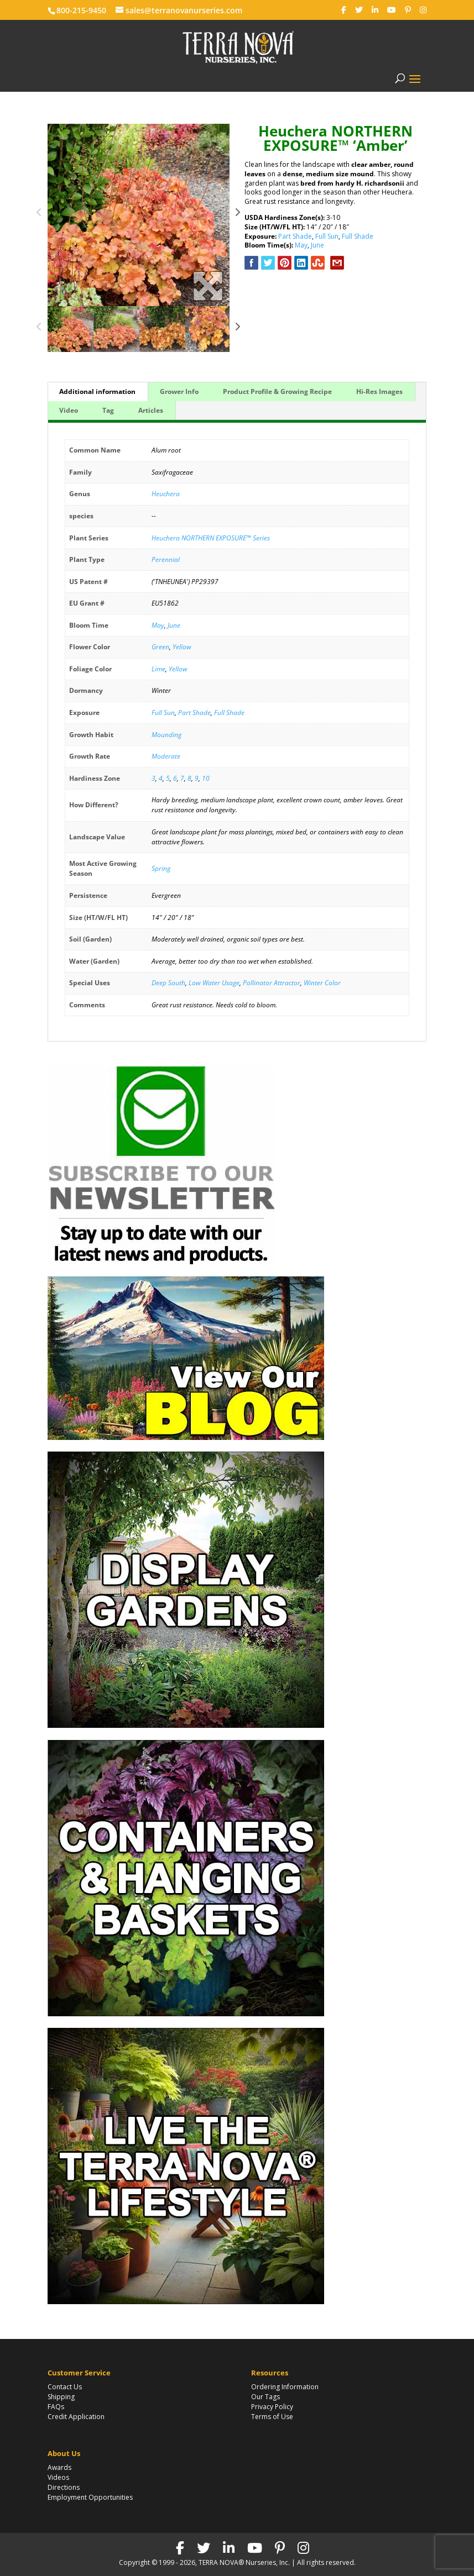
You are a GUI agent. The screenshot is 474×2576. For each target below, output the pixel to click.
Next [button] (237, 215)
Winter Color (322, 982)
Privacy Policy (272, 2406)
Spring (161, 868)
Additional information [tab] (97, 391)
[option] (139, 215)
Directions (64, 2487)
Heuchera (166, 493)
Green (160, 646)
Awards (59, 2467)
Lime (158, 669)
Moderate (166, 756)
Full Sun (326, 236)
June (317, 245)
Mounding (166, 734)
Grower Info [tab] (179, 391)
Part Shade (295, 236)
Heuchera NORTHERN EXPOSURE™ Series (211, 538)
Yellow (182, 646)
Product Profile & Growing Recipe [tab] (277, 391)
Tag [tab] (108, 410)
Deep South (168, 982)
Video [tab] (68, 410)
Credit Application (76, 2416)
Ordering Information (285, 2386)
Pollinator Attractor (271, 982)
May (301, 245)
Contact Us (65, 2386)
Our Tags (265, 2396)
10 (206, 778)
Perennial (166, 559)
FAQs (56, 2406)
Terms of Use (272, 2416)
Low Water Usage (214, 982)
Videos (58, 2477)
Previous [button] (39, 215)
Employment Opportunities (90, 2497)
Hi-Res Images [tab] (379, 391)
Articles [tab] (150, 410)
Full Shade (357, 236)
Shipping (61, 2396)
